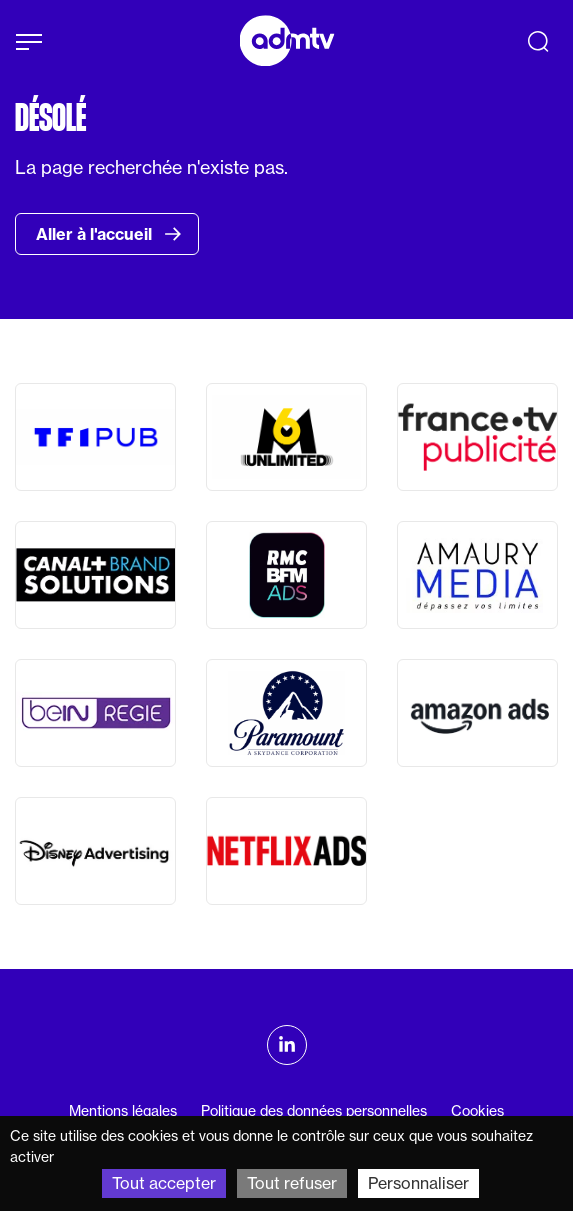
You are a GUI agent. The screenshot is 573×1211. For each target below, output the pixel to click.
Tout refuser (292, 1183)
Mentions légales (123, 1111)
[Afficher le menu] (29, 42)
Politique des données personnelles (314, 1111)
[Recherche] (538, 41)
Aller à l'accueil (109, 234)
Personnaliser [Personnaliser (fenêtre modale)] (418, 1183)
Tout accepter (164, 1183)
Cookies (477, 1111)
